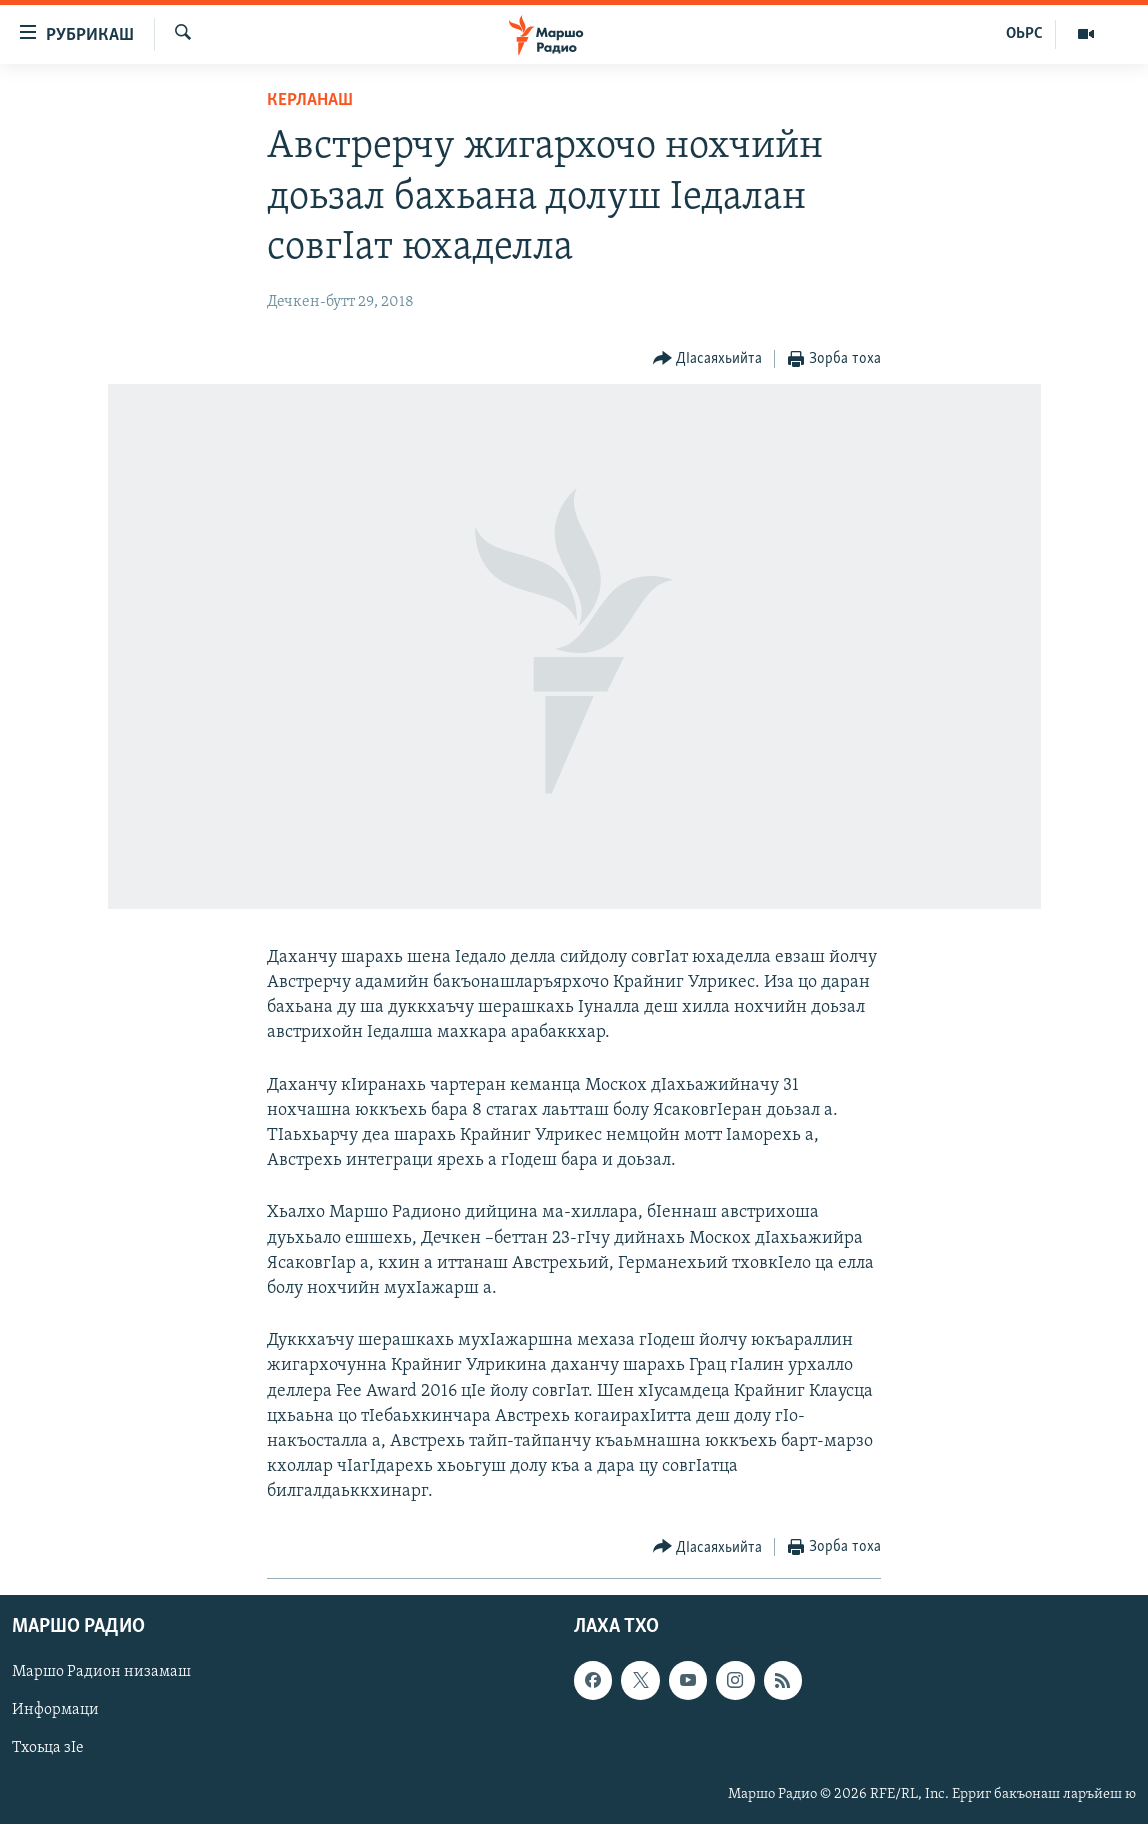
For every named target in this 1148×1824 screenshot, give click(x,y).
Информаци (55, 1710)
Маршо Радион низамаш (101, 1672)
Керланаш (310, 100)
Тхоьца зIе (48, 1748)
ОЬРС (1024, 34)
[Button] (708, 359)
